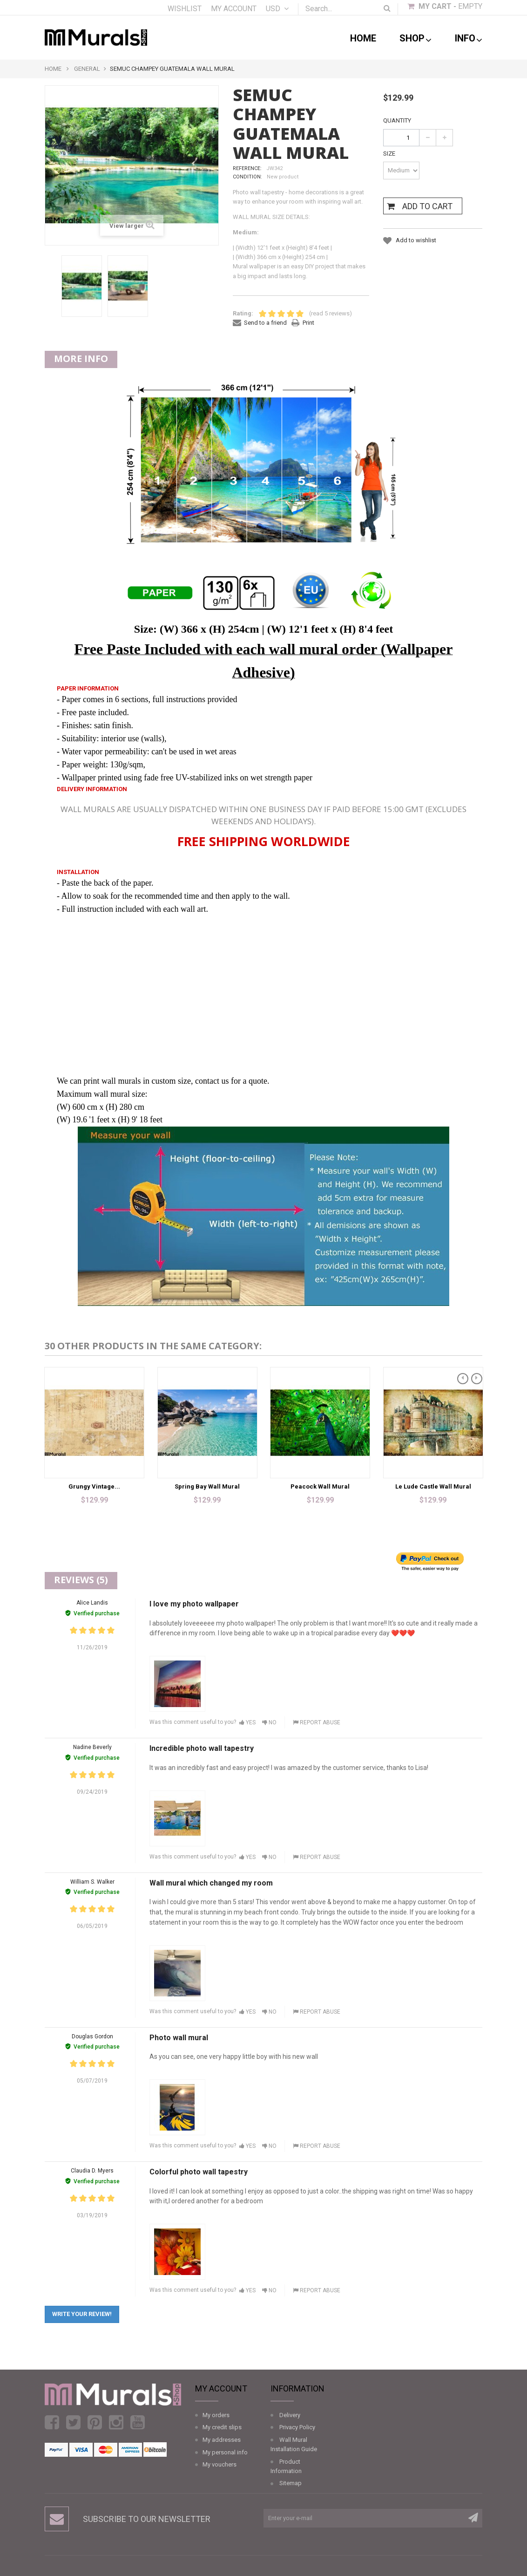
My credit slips (222, 2427)
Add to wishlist (415, 240)
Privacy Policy (297, 2427)
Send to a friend (265, 322)
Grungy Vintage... (94, 1486)
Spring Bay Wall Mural (207, 1486)
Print (308, 322)
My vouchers (219, 2464)
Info (468, 39)
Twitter (73, 2422)
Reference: (247, 168)
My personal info (225, 2452)
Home (363, 38)
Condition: (247, 177)
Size (390, 153)
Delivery (289, 2415)
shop (415, 39)
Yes (247, 1722)
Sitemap (290, 2483)
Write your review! (82, 2313)
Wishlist (185, 8)
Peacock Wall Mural (320, 1486)
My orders (216, 2415)
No (269, 1722)
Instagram (116, 2422)
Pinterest (95, 2422)
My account (234, 8)
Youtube (137, 2422)
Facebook (52, 2422)
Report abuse (316, 1722)
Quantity (397, 120)
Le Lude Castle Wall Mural (433, 1486)
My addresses (222, 2439)
